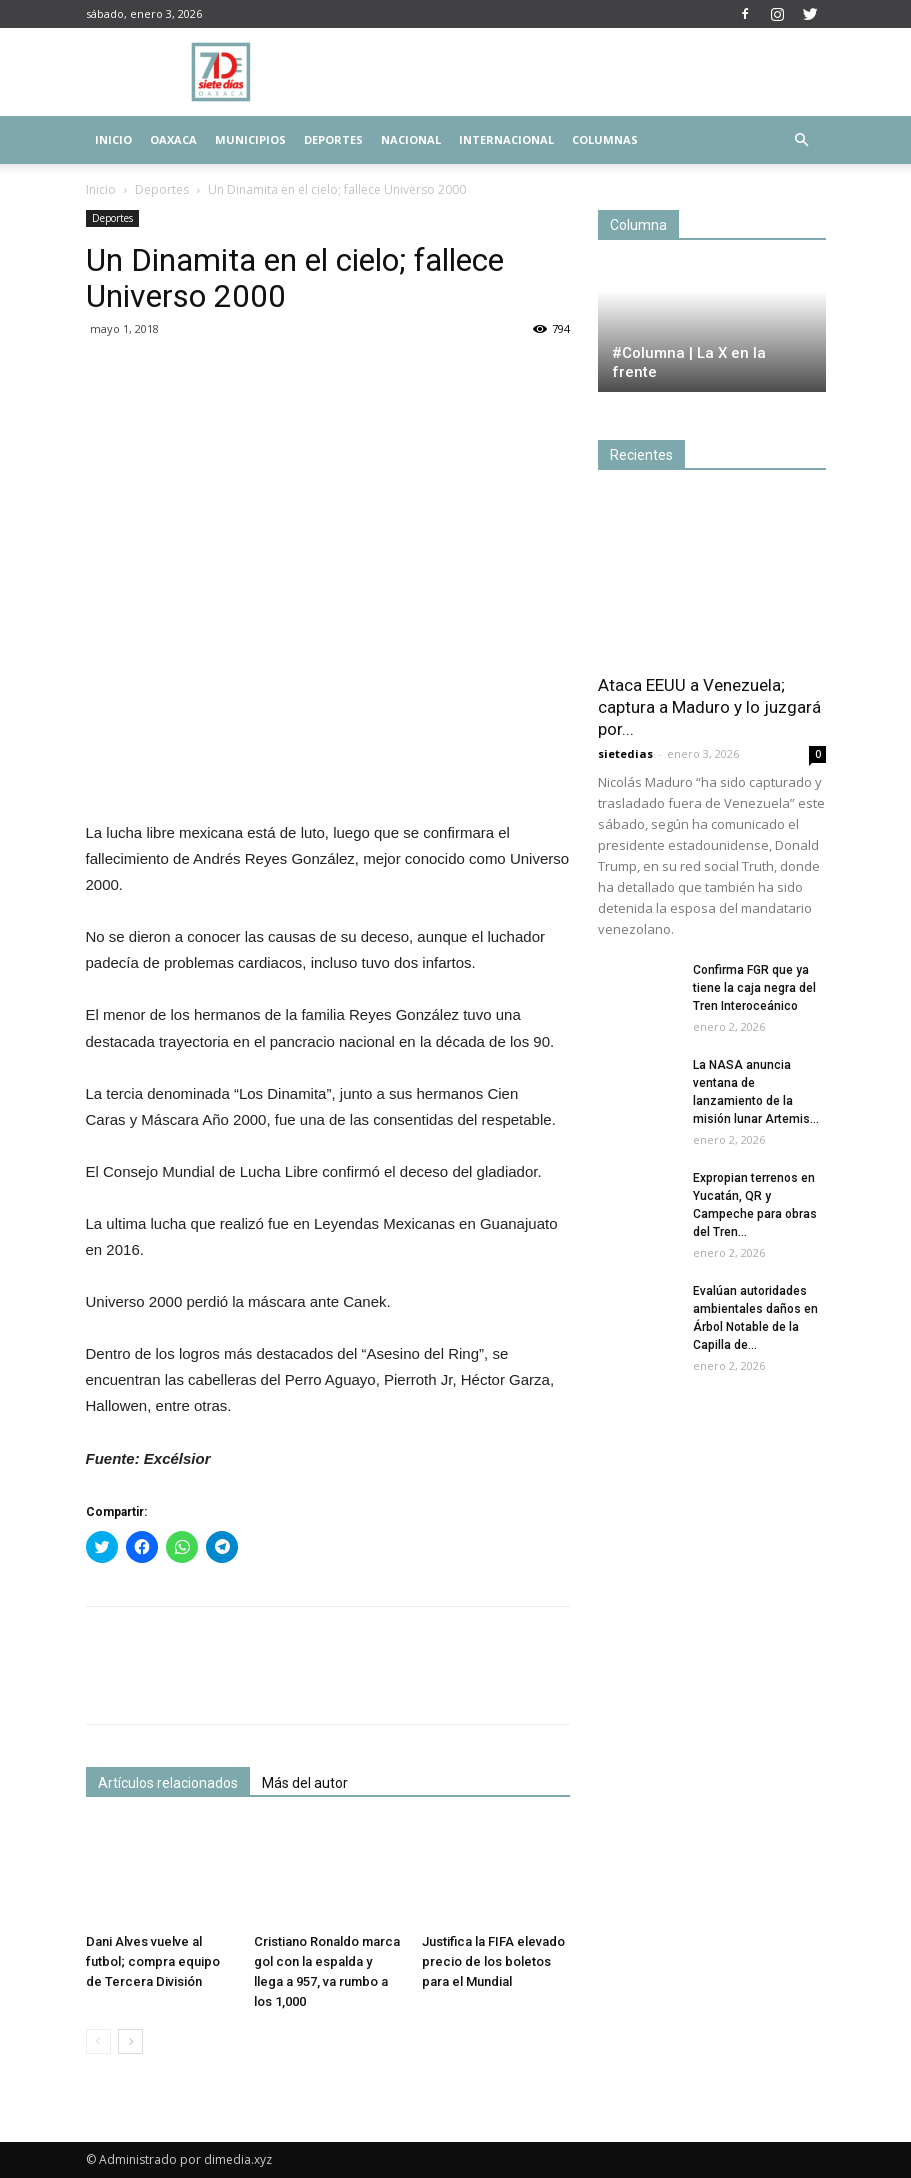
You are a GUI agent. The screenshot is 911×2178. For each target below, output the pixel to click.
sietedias (625, 753)
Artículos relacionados (168, 1783)
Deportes (333, 139)
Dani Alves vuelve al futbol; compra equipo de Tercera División (153, 1961)
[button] (802, 140)
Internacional (506, 139)
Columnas (605, 139)
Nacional (411, 139)
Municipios (250, 139)
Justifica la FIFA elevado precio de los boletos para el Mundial (493, 1961)
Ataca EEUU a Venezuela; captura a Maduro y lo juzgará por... (709, 707)
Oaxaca (173, 139)
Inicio (113, 139)
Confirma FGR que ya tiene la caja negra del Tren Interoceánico (754, 988)
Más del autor (305, 1783)
